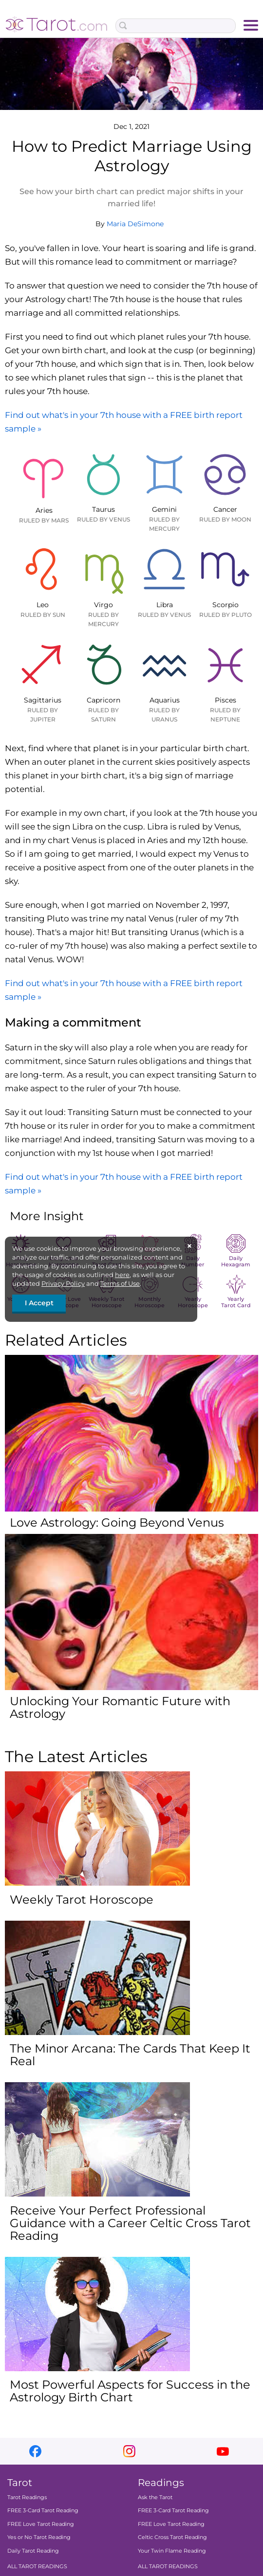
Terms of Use (120, 1283)
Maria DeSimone (135, 223)
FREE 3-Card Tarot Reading (42, 2510)
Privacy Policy (63, 1283)
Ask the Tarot (155, 2497)
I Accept (39, 1302)
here (122, 1275)
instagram (129, 2451)
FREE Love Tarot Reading (40, 2524)
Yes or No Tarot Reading (39, 2537)
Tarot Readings (27, 2497)
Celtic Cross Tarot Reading (172, 2537)
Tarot (19, 2482)
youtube (223, 2451)
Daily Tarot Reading (33, 2550)
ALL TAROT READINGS (37, 2566)
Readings (161, 2482)
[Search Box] (175, 25)
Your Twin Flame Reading (172, 2550)
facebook (35, 2451)
